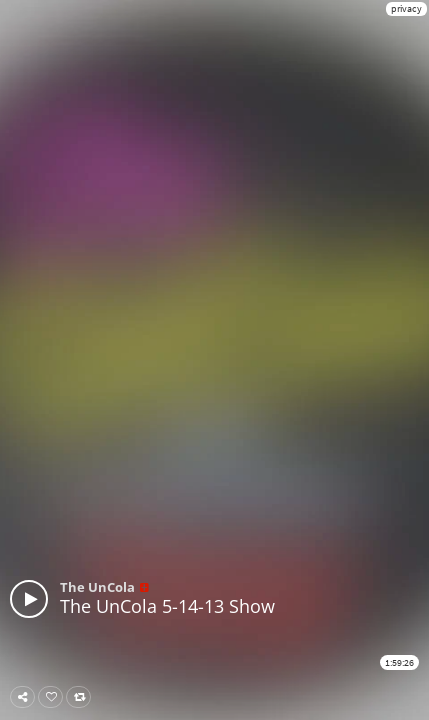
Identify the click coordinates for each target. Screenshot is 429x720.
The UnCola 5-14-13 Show (167, 606)
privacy (406, 8)
